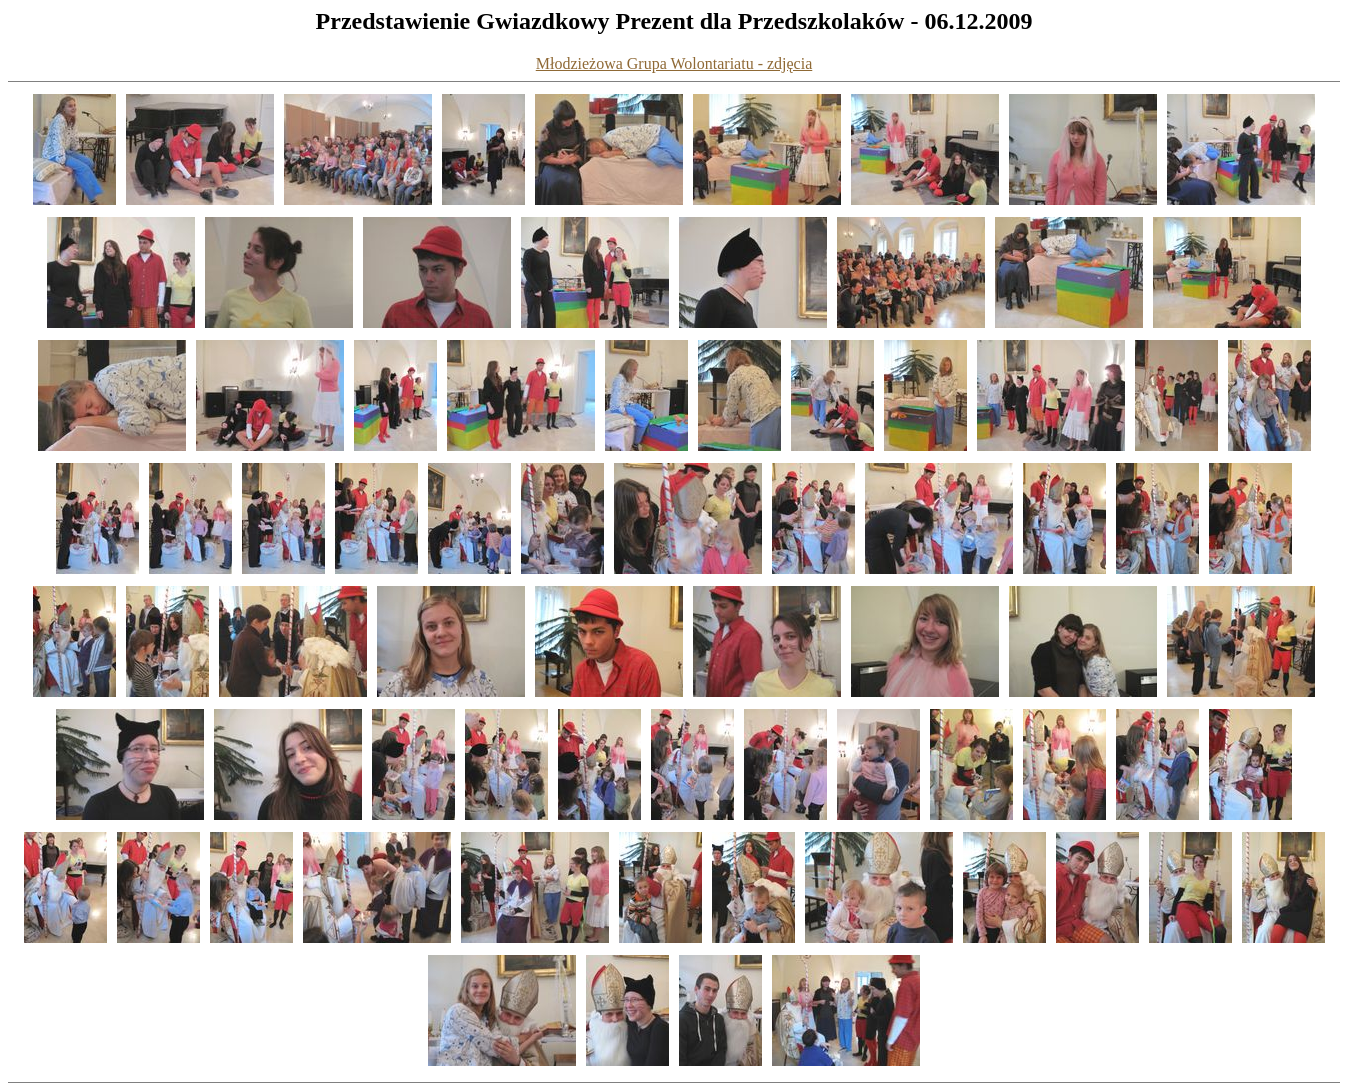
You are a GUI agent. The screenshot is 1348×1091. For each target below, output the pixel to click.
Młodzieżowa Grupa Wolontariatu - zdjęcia (674, 63)
